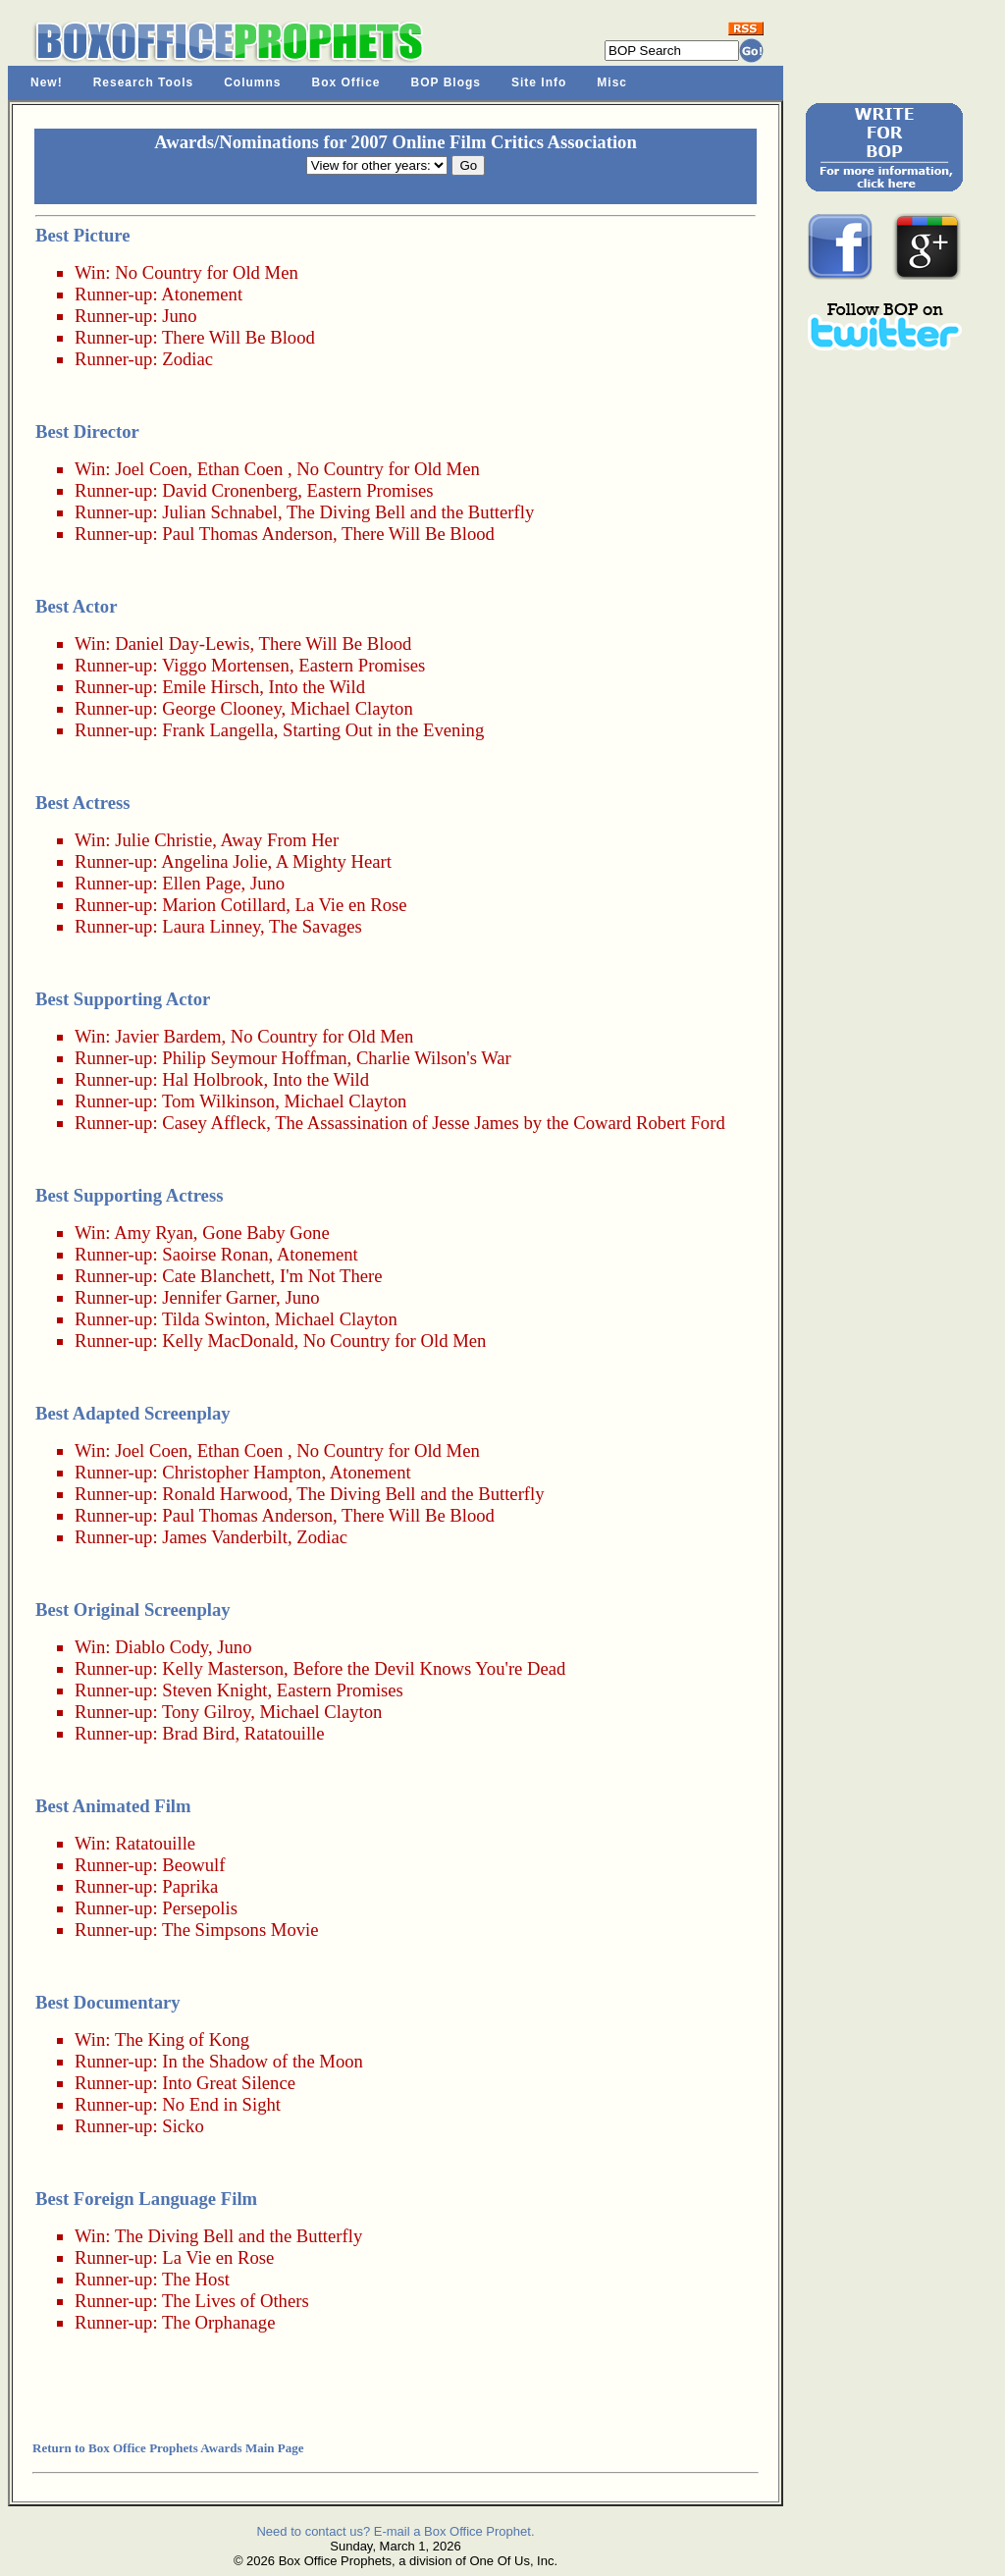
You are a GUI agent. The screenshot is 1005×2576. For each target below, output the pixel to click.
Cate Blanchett (216, 1275)
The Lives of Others (235, 2300)
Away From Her (280, 840)
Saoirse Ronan (215, 1254)
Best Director (87, 431)
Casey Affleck (214, 1122)
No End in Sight (221, 2104)
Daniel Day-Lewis (182, 643)
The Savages (315, 926)
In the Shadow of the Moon (262, 2061)
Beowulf (193, 1864)
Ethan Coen (240, 468)
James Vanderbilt (225, 1537)
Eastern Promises (370, 490)
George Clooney (221, 708)
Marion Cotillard (224, 904)
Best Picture (83, 235)
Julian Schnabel (220, 512)
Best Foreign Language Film (146, 2198)
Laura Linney (211, 926)
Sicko (183, 2126)
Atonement (201, 294)
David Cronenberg (229, 490)
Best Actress (83, 802)
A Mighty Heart (334, 861)
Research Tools (143, 82)
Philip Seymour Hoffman (254, 1057)
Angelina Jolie (214, 861)
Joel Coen (151, 468)
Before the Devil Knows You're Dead (428, 1668)
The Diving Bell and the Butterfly (410, 512)
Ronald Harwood (225, 1493)
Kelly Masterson (223, 1668)
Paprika (190, 1886)
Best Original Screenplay (133, 1609)
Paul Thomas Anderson (247, 533)
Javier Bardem (168, 1036)
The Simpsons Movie (240, 1929)
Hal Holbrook (212, 1079)
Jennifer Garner (219, 1297)
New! (46, 82)
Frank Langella (217, 730)
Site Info (538, 82)
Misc (612, 82)
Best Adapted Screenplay (133, 1413)
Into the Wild (317, 686)
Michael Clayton (352, 708)
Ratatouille (284, 1733)
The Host (196, 2279)
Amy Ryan (153, 1232)
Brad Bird (198, 1733)
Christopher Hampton (241, 1472)
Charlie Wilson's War (433, 1057)
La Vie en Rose (351, 904)
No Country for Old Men (206, 272)
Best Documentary (108, 2002)
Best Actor (76, 606)
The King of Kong (182, 2039)
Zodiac (187, 359)
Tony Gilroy (206, 1711)
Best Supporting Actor (122, 999)
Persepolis (200, 1908)
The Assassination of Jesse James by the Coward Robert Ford (500, 1122)
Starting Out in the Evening (383, 730)
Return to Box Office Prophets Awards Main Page (167, 2448)
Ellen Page (201, 883)
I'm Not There (331, 1275)
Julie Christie (163, 840)
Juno (179, 315)
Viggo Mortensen (226, 665)
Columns (252, 82)
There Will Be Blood (238, 337)
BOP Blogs (446, 82)
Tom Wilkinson (218, 1101)
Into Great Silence (228, 2082)
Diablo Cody (161, 1647)
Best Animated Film (113, 1806)
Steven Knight (214, 1690)
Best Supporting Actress (129, 1195)
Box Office (346, 82)
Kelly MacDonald (227, 1340)
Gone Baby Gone (266, 1232)
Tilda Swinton (214, 1319)
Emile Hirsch (210, 686)
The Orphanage (219, 2322)
